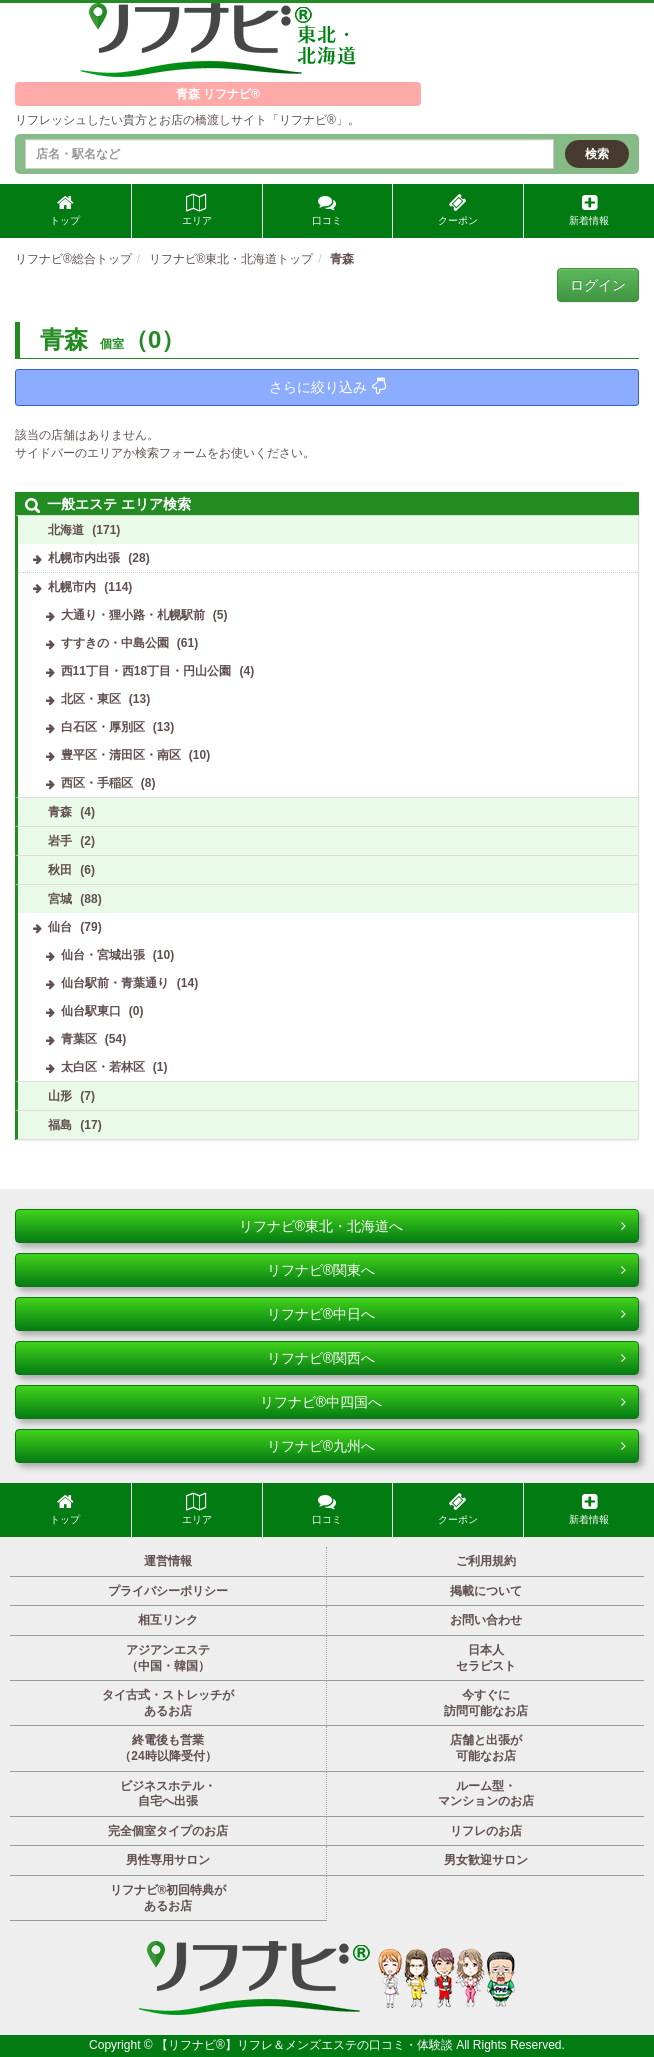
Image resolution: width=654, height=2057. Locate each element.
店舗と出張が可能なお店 (486, 1748)
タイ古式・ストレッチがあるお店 (168, 1703)
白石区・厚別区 (103, 727)
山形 (60, 1096)
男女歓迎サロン (486, 1860)
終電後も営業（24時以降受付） (167, 1748)
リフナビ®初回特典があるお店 (168, 1898)
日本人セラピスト (486, 1658)
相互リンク (168, 1620)
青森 (60, 812)
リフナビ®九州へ (446, 1446)
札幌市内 (72, 587)
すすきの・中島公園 (115, 643)
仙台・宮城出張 (103, 955)
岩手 (60, 841)
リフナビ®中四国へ (443, 1402)
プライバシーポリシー (168, 1591)
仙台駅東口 (91, 1011)
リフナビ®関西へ (446, 1358)
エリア (197, 210)
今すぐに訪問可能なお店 (486, 1703)
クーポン (458, 210)
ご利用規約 (486, 1561)
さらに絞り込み (327, 386)
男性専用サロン (168, 1860)
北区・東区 (91, 699)
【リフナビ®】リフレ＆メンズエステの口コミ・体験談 (306, 2045)
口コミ (327, 210)
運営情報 (168, 1561)
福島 (60, 1125)
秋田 (60, 870)
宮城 (60, 899)
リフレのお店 (486, 1831)
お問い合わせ (486, 1620)
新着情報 (589, 210)
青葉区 (79, 1039)
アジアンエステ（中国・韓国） (168, 1658)
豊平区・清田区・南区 (121, 755)
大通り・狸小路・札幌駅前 (133, 615)
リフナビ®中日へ (446, 1314)
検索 (597, 154)
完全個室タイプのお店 (168, 1831)
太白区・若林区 (103, 1067)
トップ (65, 210)
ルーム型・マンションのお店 (486, 1794)
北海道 (66, 530)
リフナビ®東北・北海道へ (432, 1226)
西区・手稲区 (97, 783)
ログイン (598, 285)
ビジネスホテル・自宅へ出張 (168, 1794)
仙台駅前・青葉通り (115, 983)
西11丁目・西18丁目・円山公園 (146, 671)
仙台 (60, 927)
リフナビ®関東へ (446, 1270)
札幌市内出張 (84, 558)
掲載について (486, 1591)
